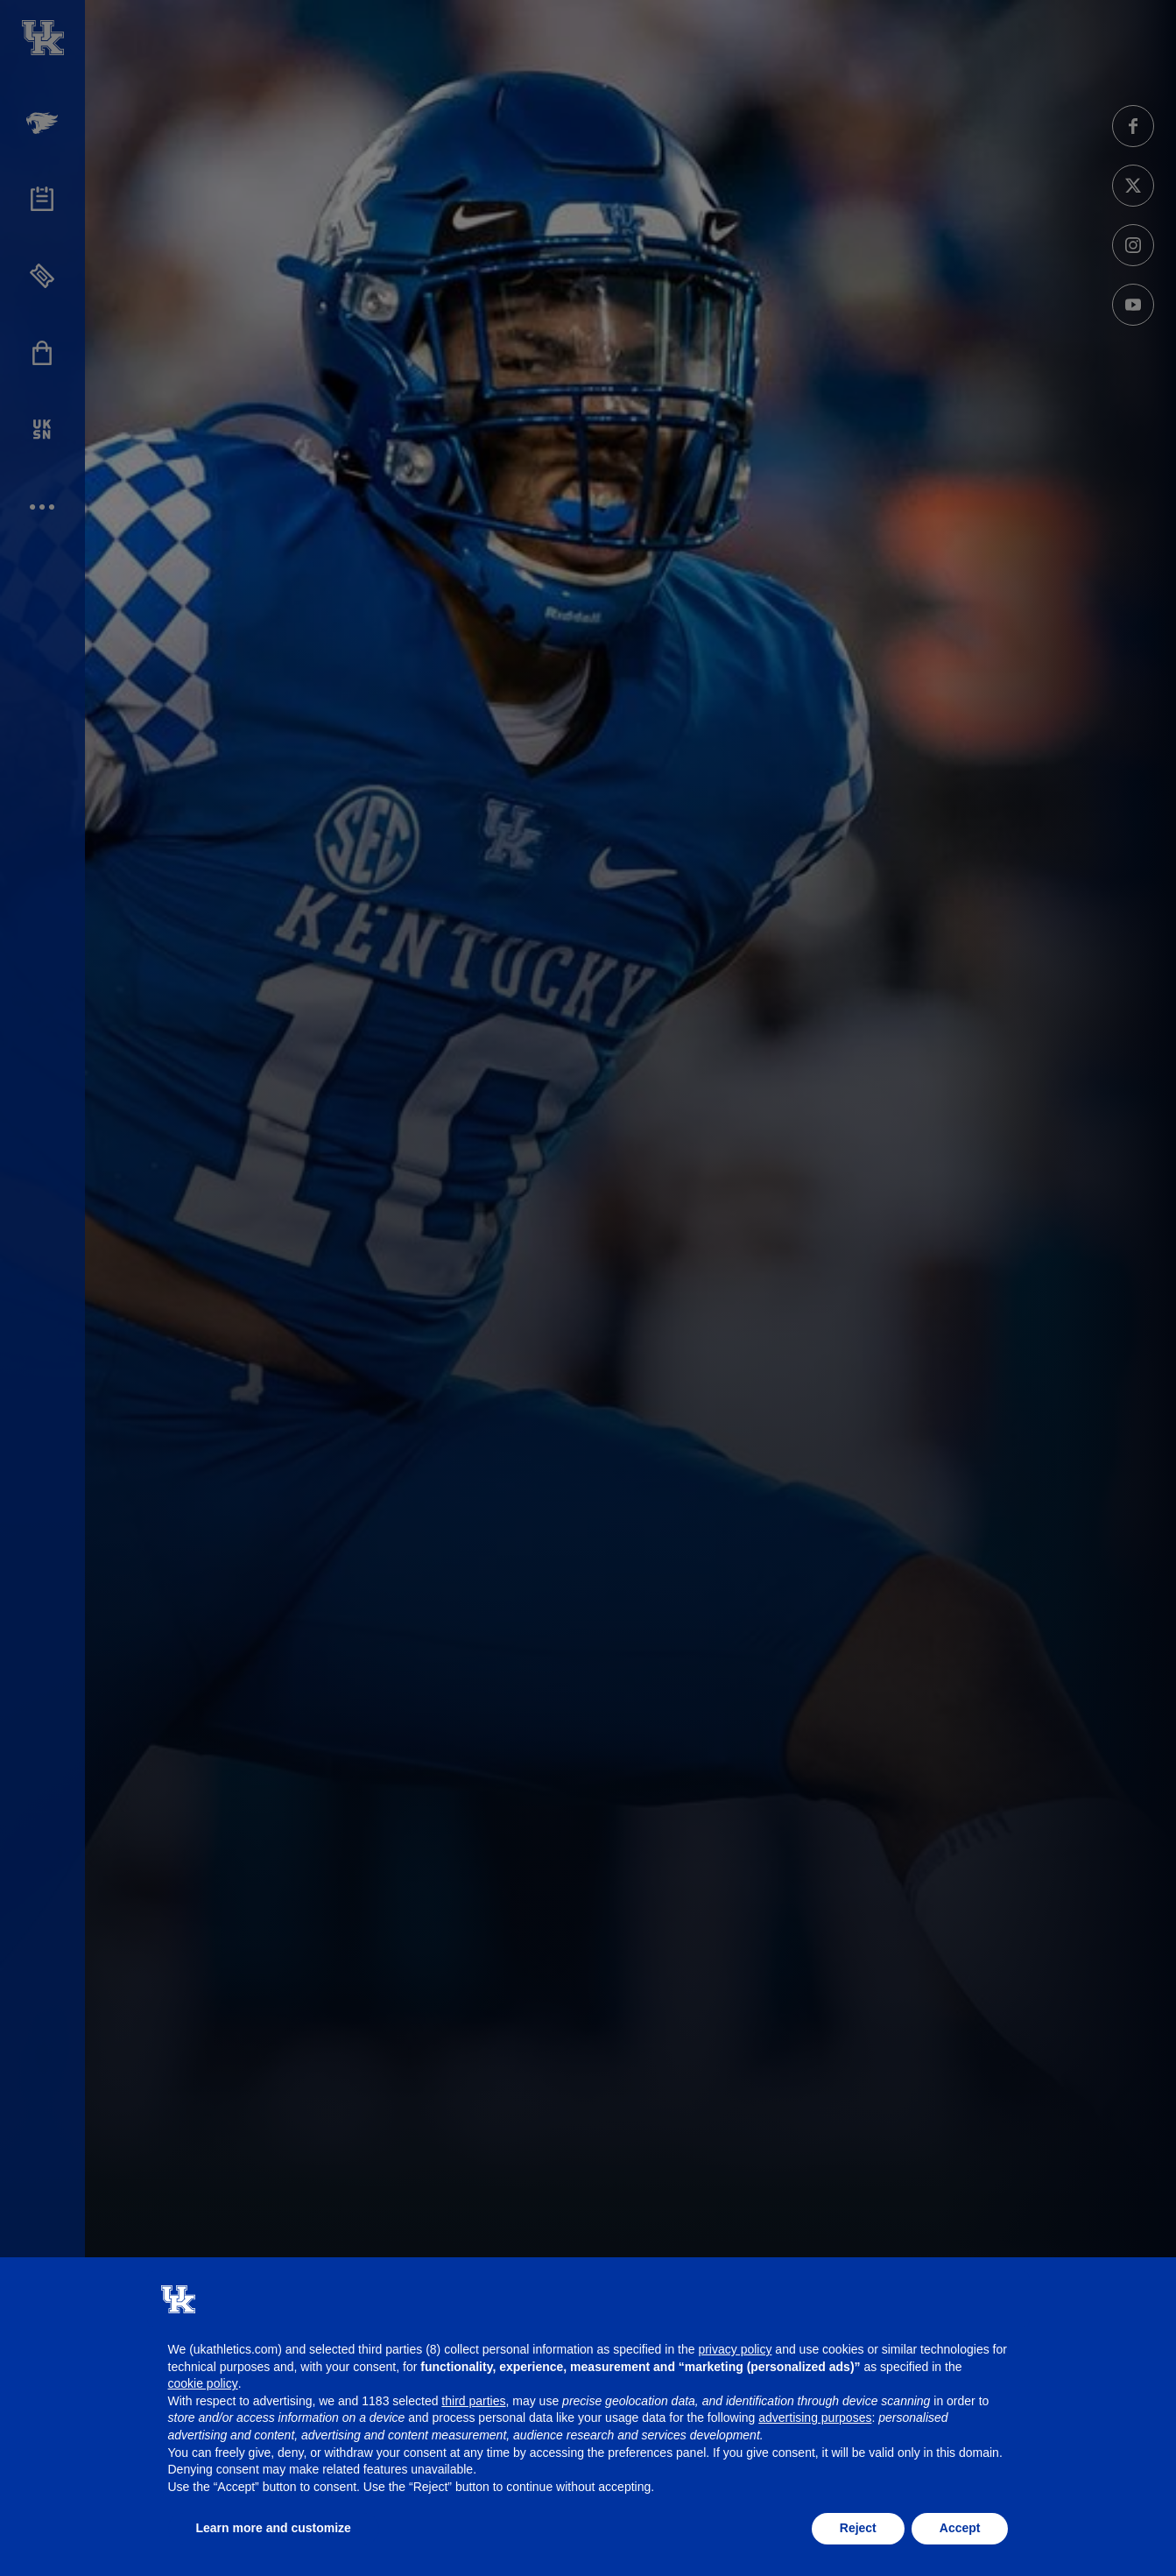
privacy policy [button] (734, 2349)
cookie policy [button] (203, 2383)
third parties (473, 2401)
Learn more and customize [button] (273, 2528)
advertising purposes (814, 2418)
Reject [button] (858, 2528)
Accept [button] (960, 2528)
